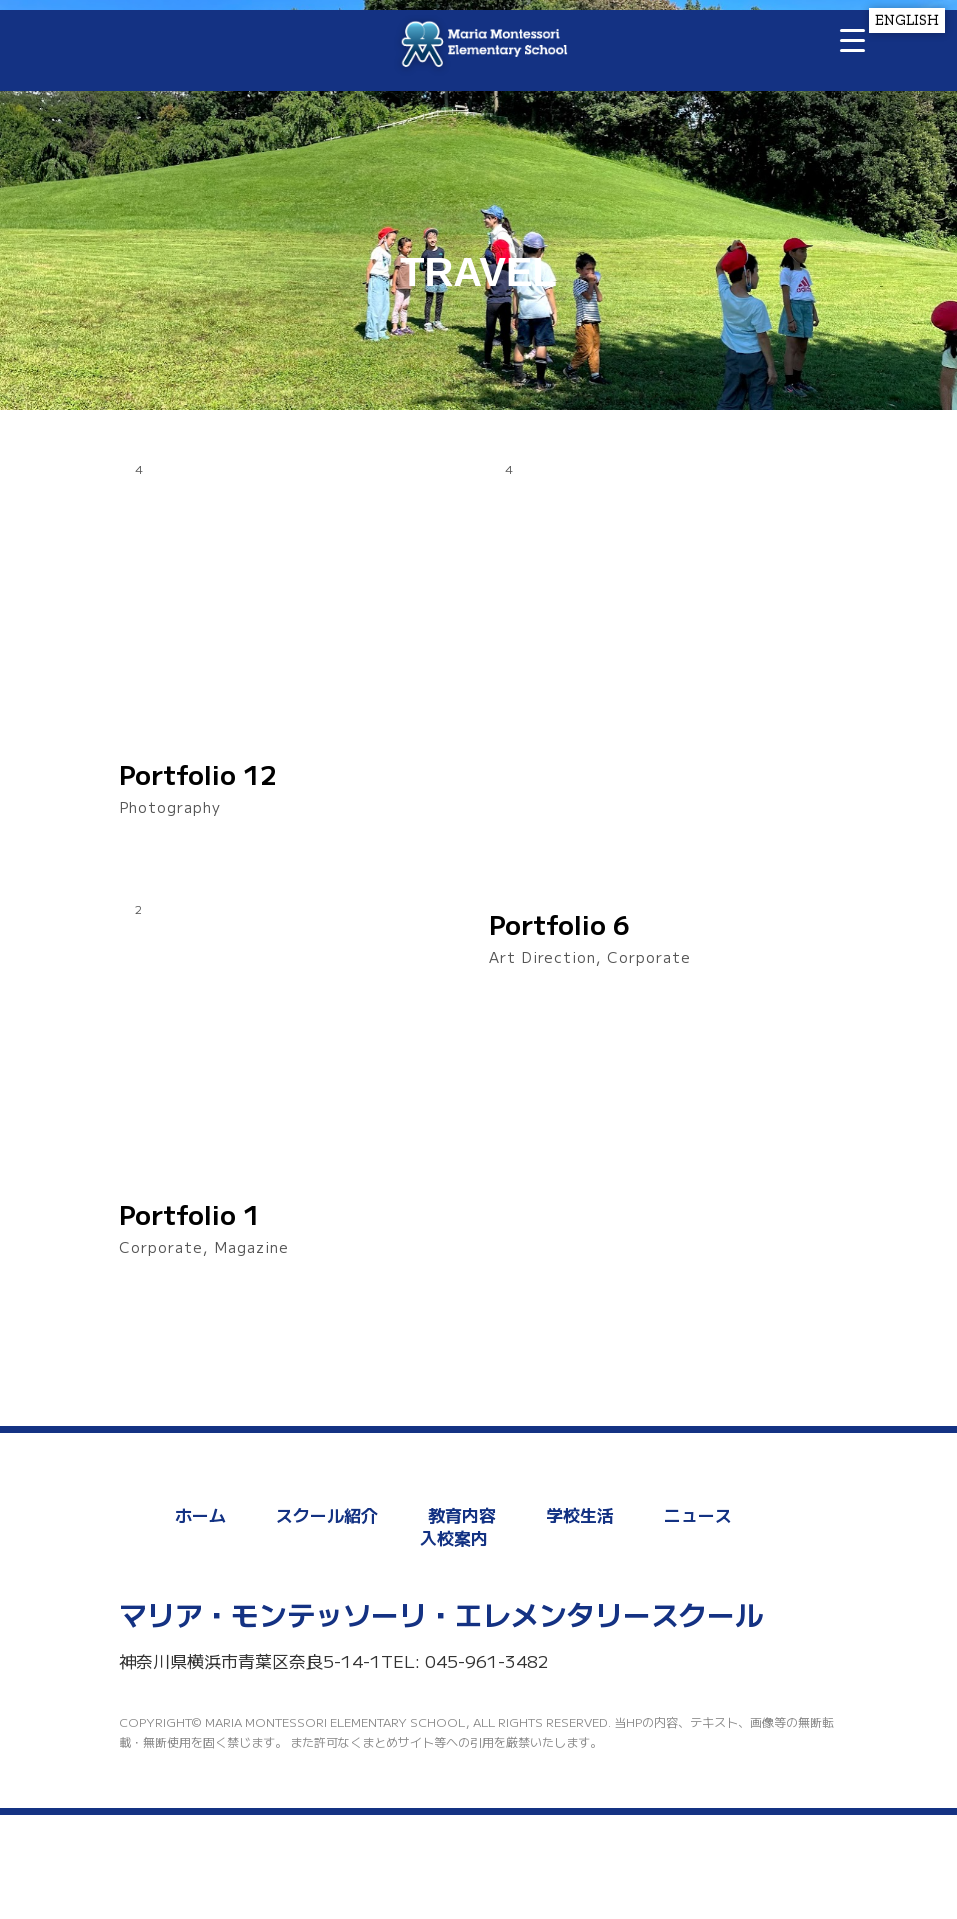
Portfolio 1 (189, 1214)
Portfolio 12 (198, 774)
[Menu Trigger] (852, 39)
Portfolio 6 (559, 924)
